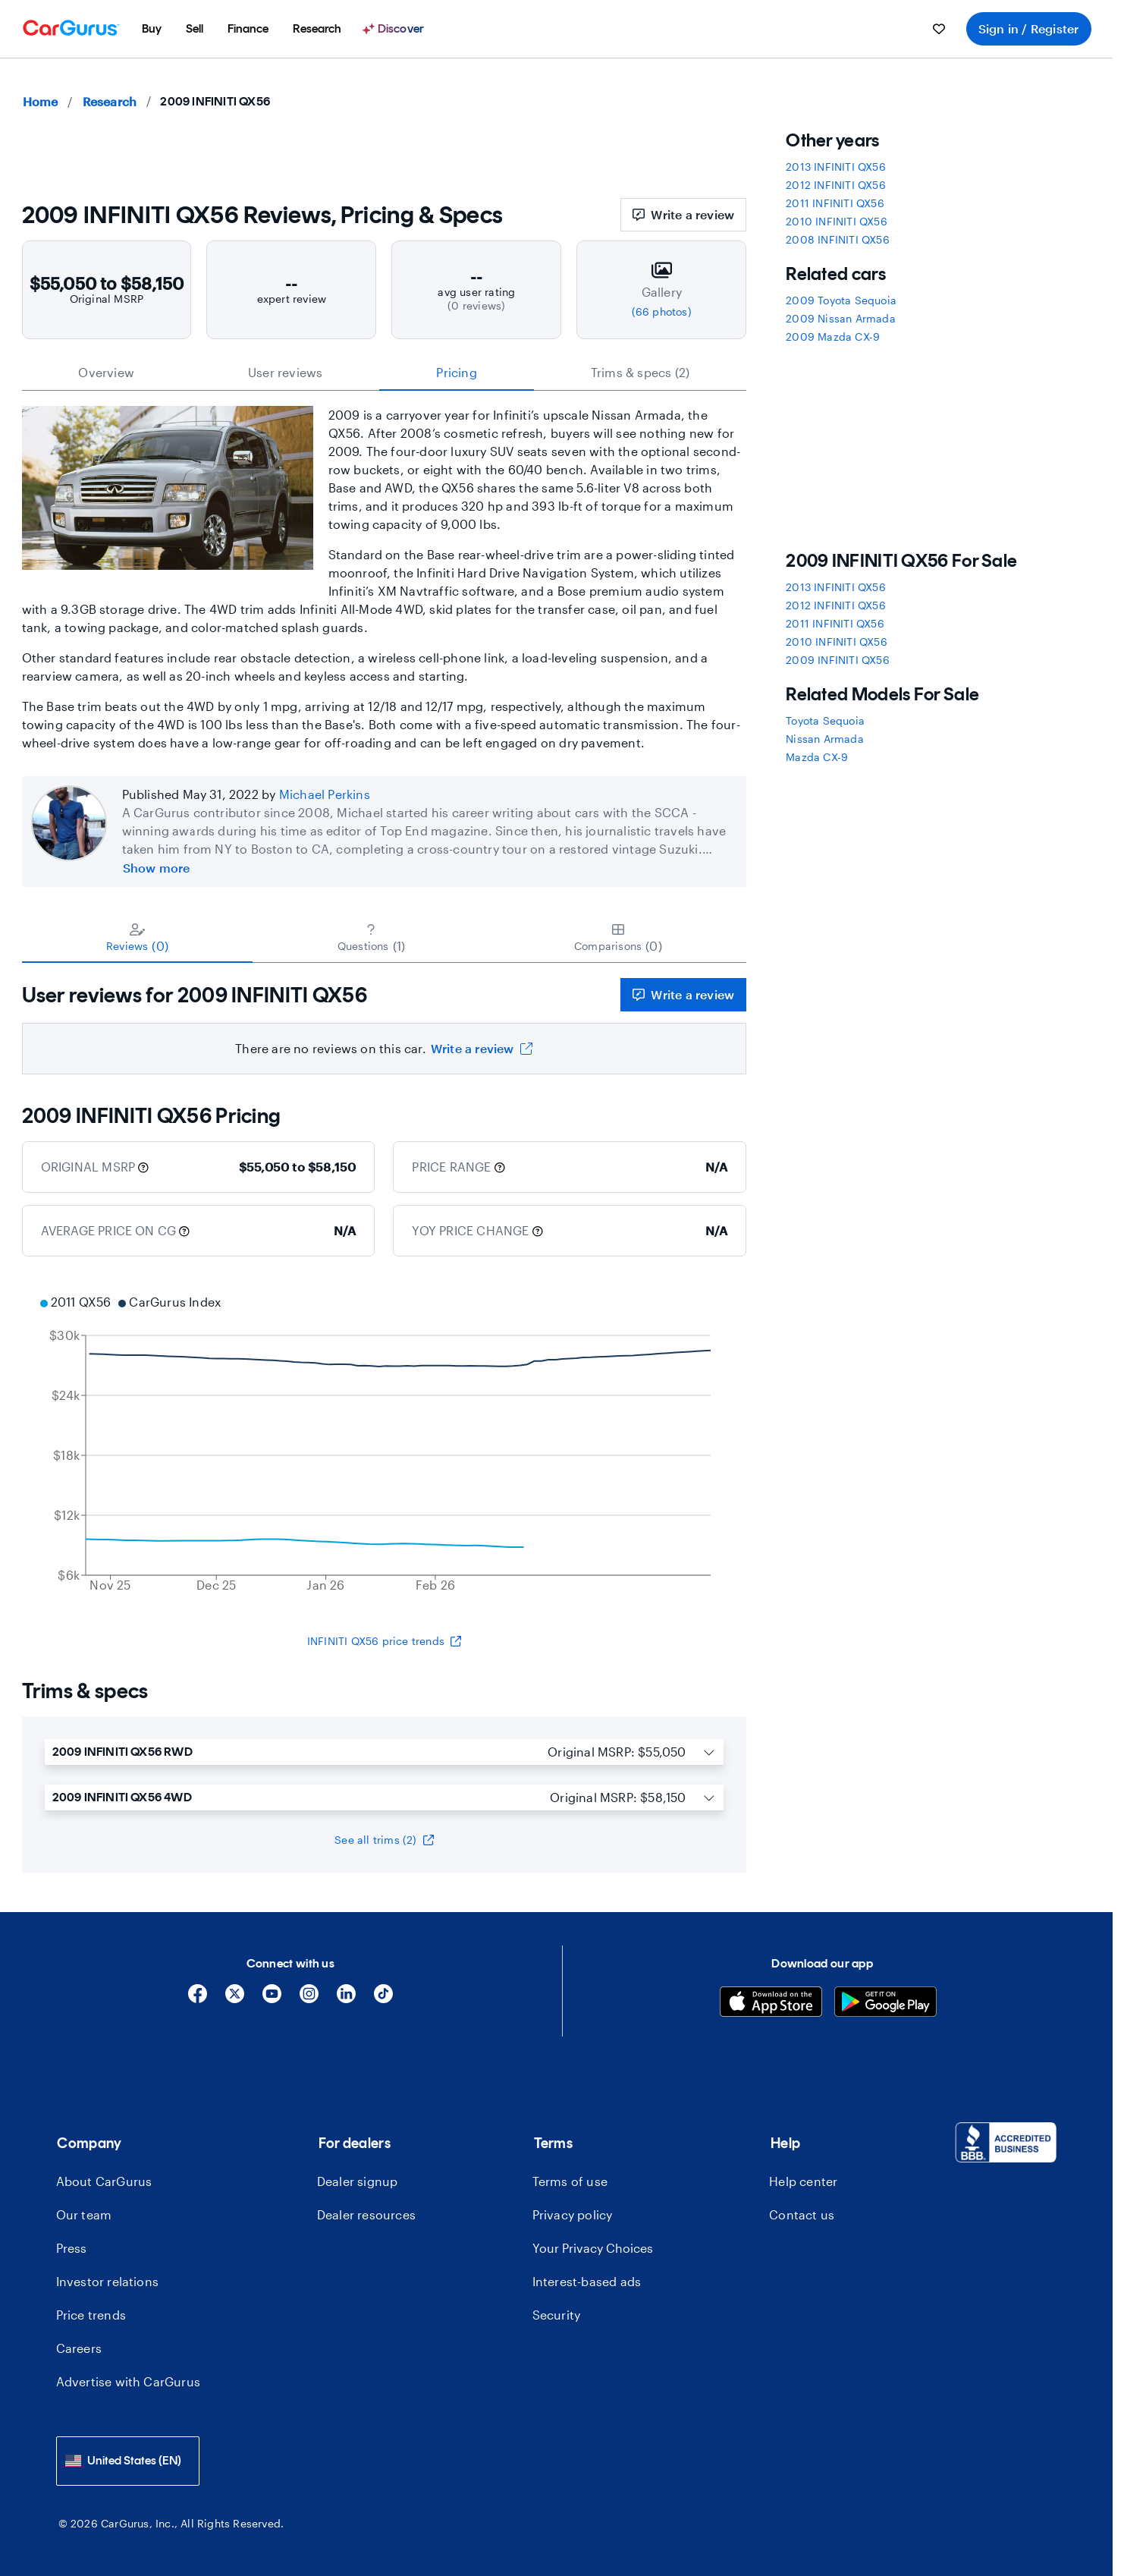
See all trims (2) (383, 1839)
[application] (384, 1445)
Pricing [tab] (456, 372)
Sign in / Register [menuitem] (1028, 28)
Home (40, 101)
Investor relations (107, 2281)
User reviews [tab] (285, 372)
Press (71, 2248)
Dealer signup (357, 2181)
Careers (79, 2348)
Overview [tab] (106, 372)
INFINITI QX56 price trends (384, 1640)
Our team (84, 2214)
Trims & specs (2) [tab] (640, 372)
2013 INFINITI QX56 (836, 166)
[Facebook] (197, 1999)
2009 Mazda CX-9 (833, 336)
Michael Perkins (324, 794)
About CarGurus (104, 2181)
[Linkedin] (346, 1999)
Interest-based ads (587, 2281)
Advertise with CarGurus (128, 2381)
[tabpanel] (384, 1018)
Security (556, 2314)
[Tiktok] (383, 1999)
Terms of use (570, 2181)
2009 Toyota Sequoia (841, 300)
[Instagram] (309, 1999)
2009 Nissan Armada (841, 318)
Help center (803, 2181)
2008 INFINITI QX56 (838, 239)
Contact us (801, 2214)
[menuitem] (152, 29)
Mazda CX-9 (817, 756)
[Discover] (395, 29)
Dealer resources (366, 2214)
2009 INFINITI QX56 (838, 659)
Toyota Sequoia (825, 720)
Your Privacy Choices (592, 2248)
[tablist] (384, 372)
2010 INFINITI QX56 (836, 221)
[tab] (137, 937)
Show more (156, 867)
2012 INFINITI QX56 (836, 184)
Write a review (683, 214)
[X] (234, 1999)
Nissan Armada (825, 738)
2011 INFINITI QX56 (835, 203)
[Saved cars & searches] (939, 29)
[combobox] (127, 2461)
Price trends (91, 2314)
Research (110, 101)
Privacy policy (572, 2214)
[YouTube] (271, 1999)
